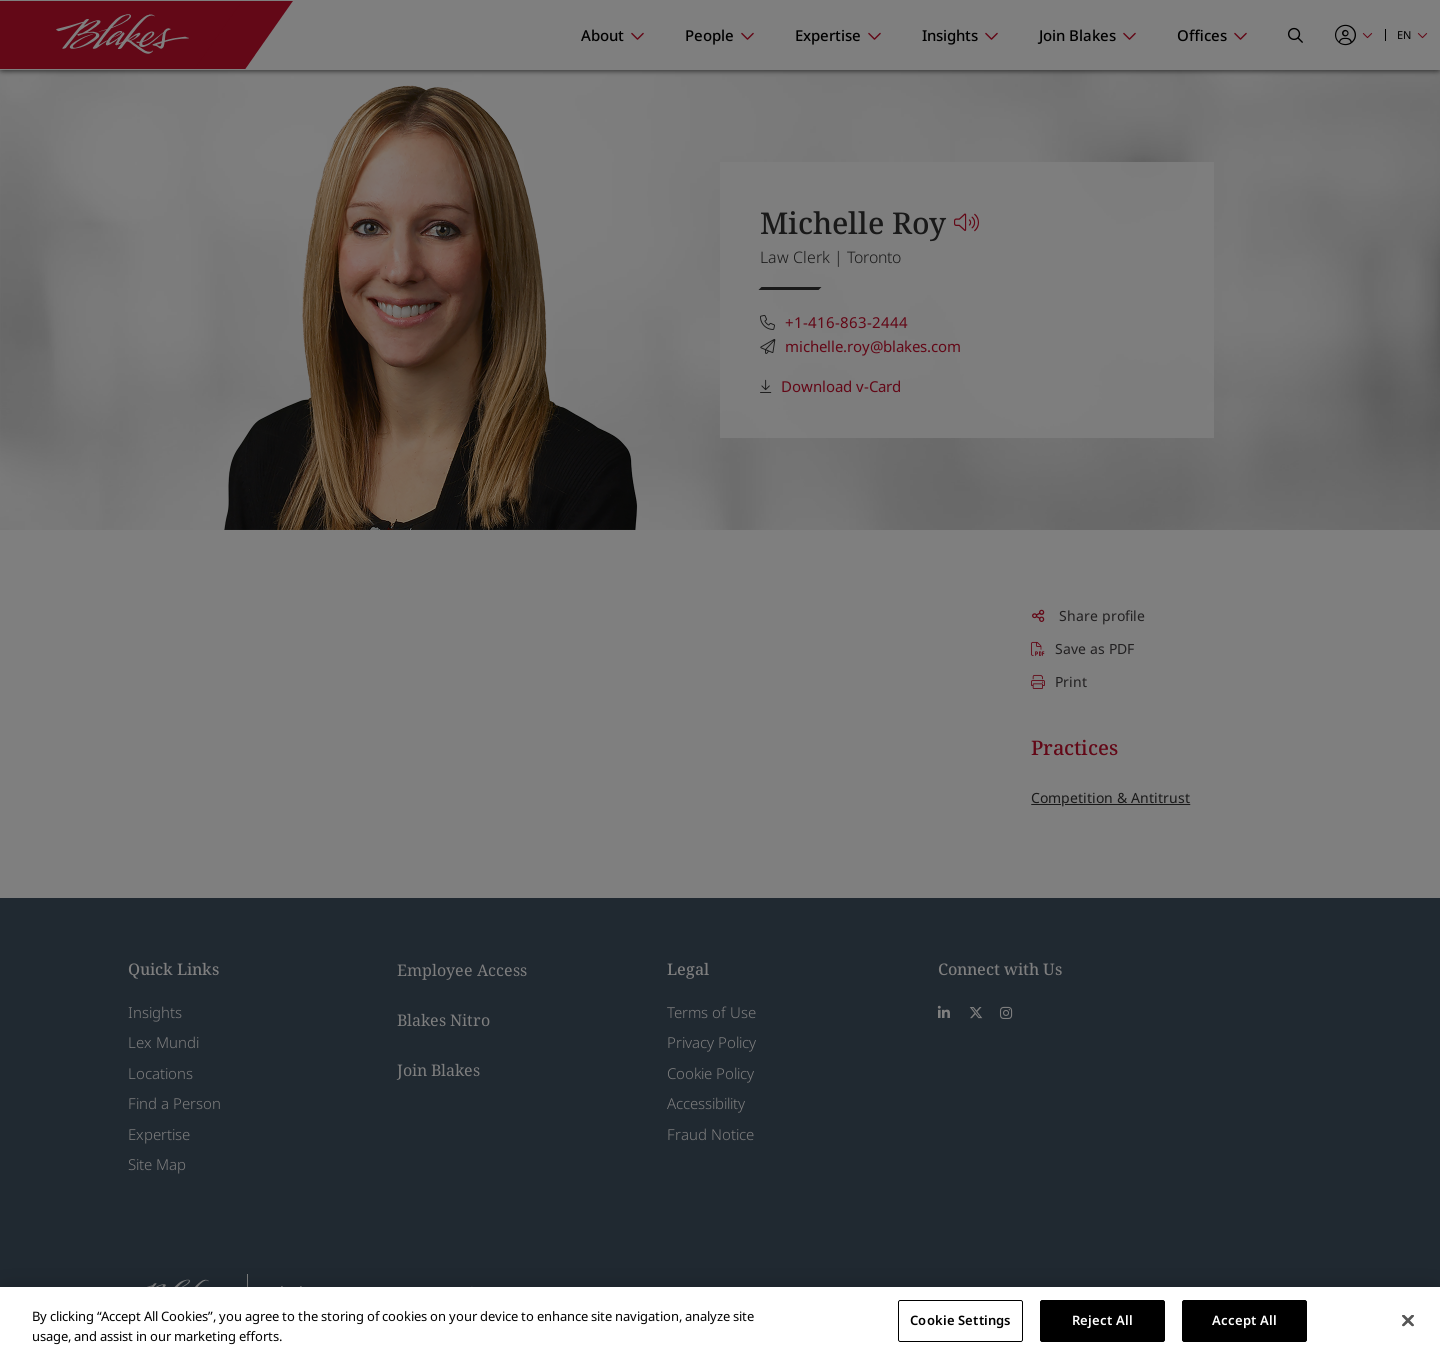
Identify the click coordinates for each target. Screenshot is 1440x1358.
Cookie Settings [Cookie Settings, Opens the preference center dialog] (960, 1320)
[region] (720, 1322)
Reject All (1102, 1320)
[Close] (1408, 1320)
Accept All (1244, 1320)
